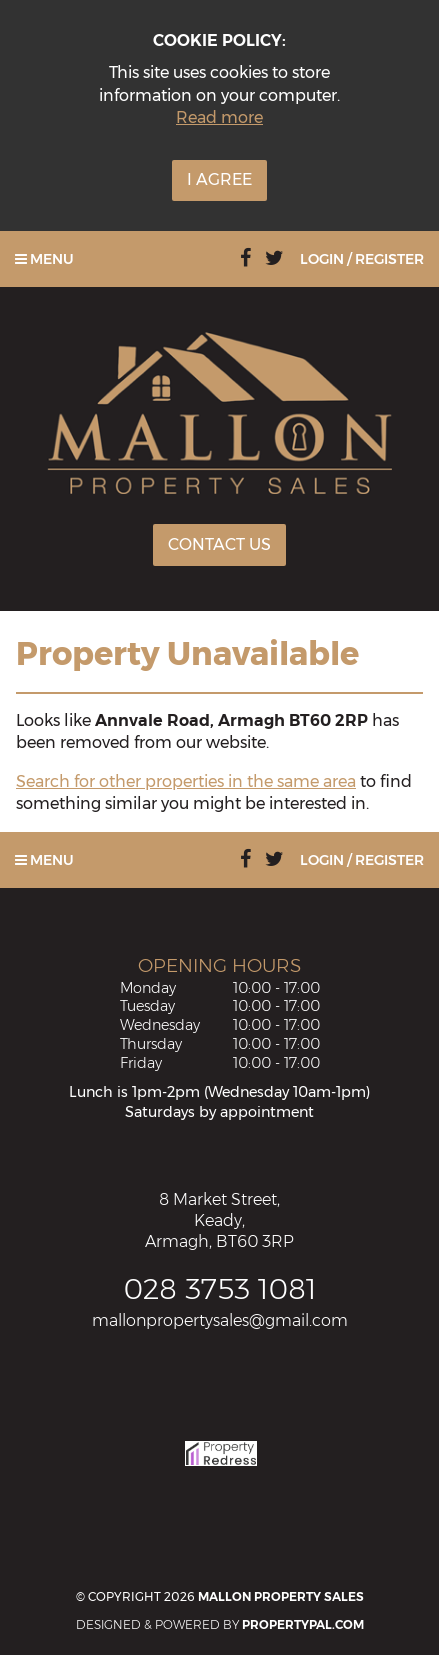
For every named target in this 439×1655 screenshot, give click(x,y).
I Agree (219, 179)
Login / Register (362, 259)
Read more (219, 117)
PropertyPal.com (303, 1624)
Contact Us (219, 544)
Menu (44, 259)
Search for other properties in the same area (186, 781)
